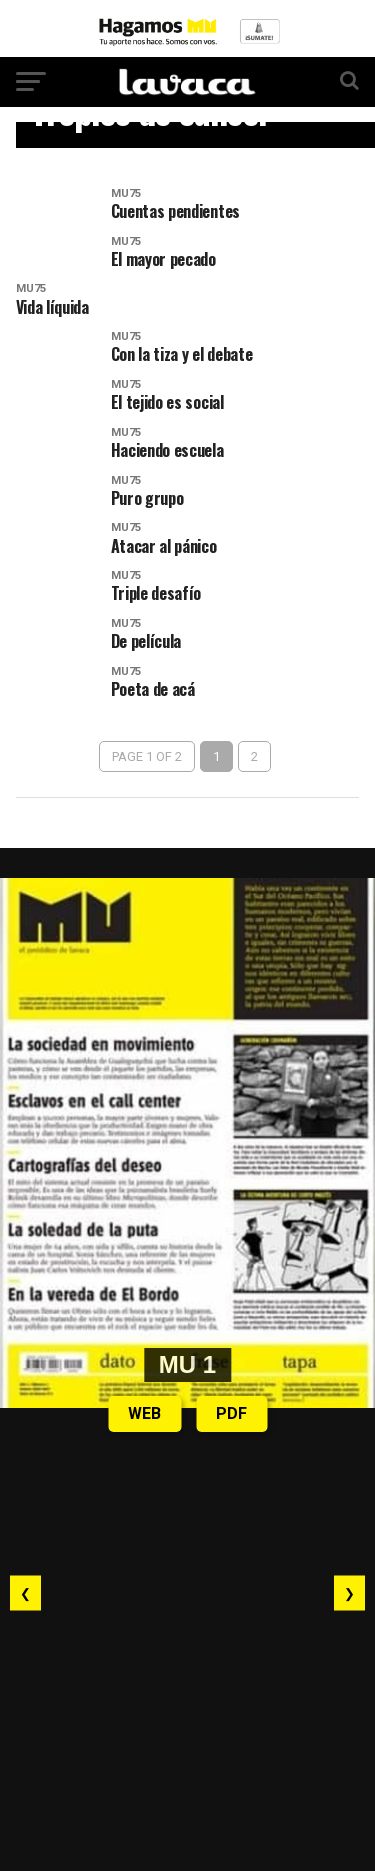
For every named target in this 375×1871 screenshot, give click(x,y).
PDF (231, 1413)
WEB (144, 1413)
